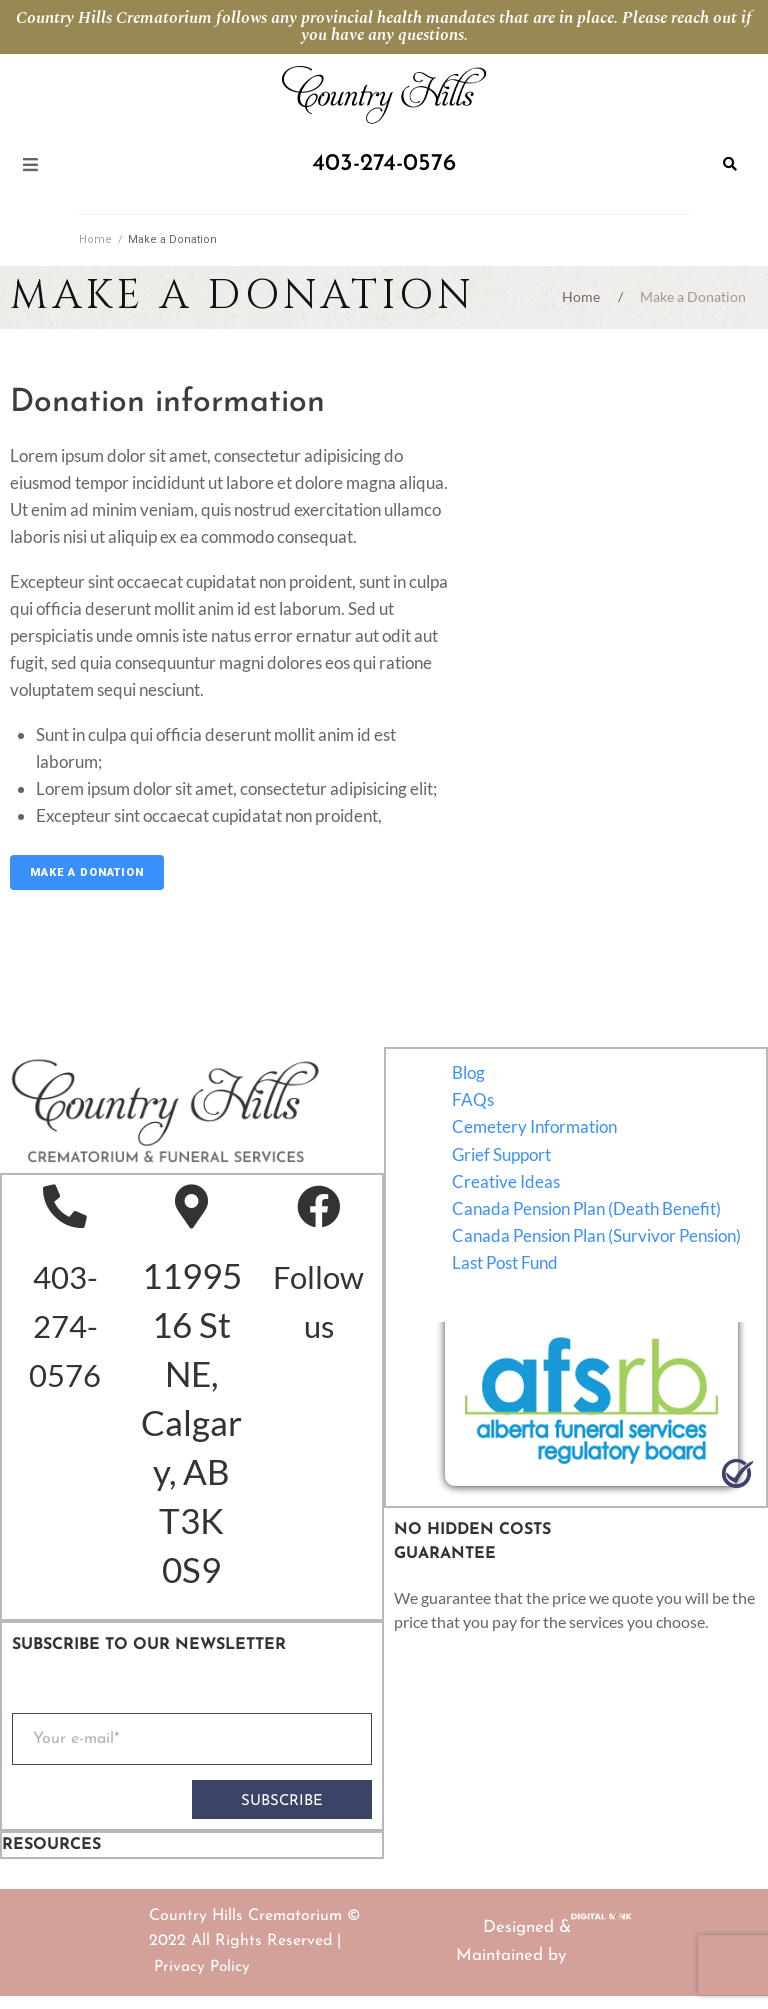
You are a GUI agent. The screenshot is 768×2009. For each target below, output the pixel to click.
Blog (469, 1073)
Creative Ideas (507, 1182)
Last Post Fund (506, 1263)
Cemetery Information (535, 1127)
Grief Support (502, 1155)
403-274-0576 (66, 1331)
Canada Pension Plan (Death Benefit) (587, 1209)
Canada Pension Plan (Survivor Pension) (597, 1236)
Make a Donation (87, 872)
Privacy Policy (203, 1979)
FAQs (474, 1100)
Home (95, 239)
